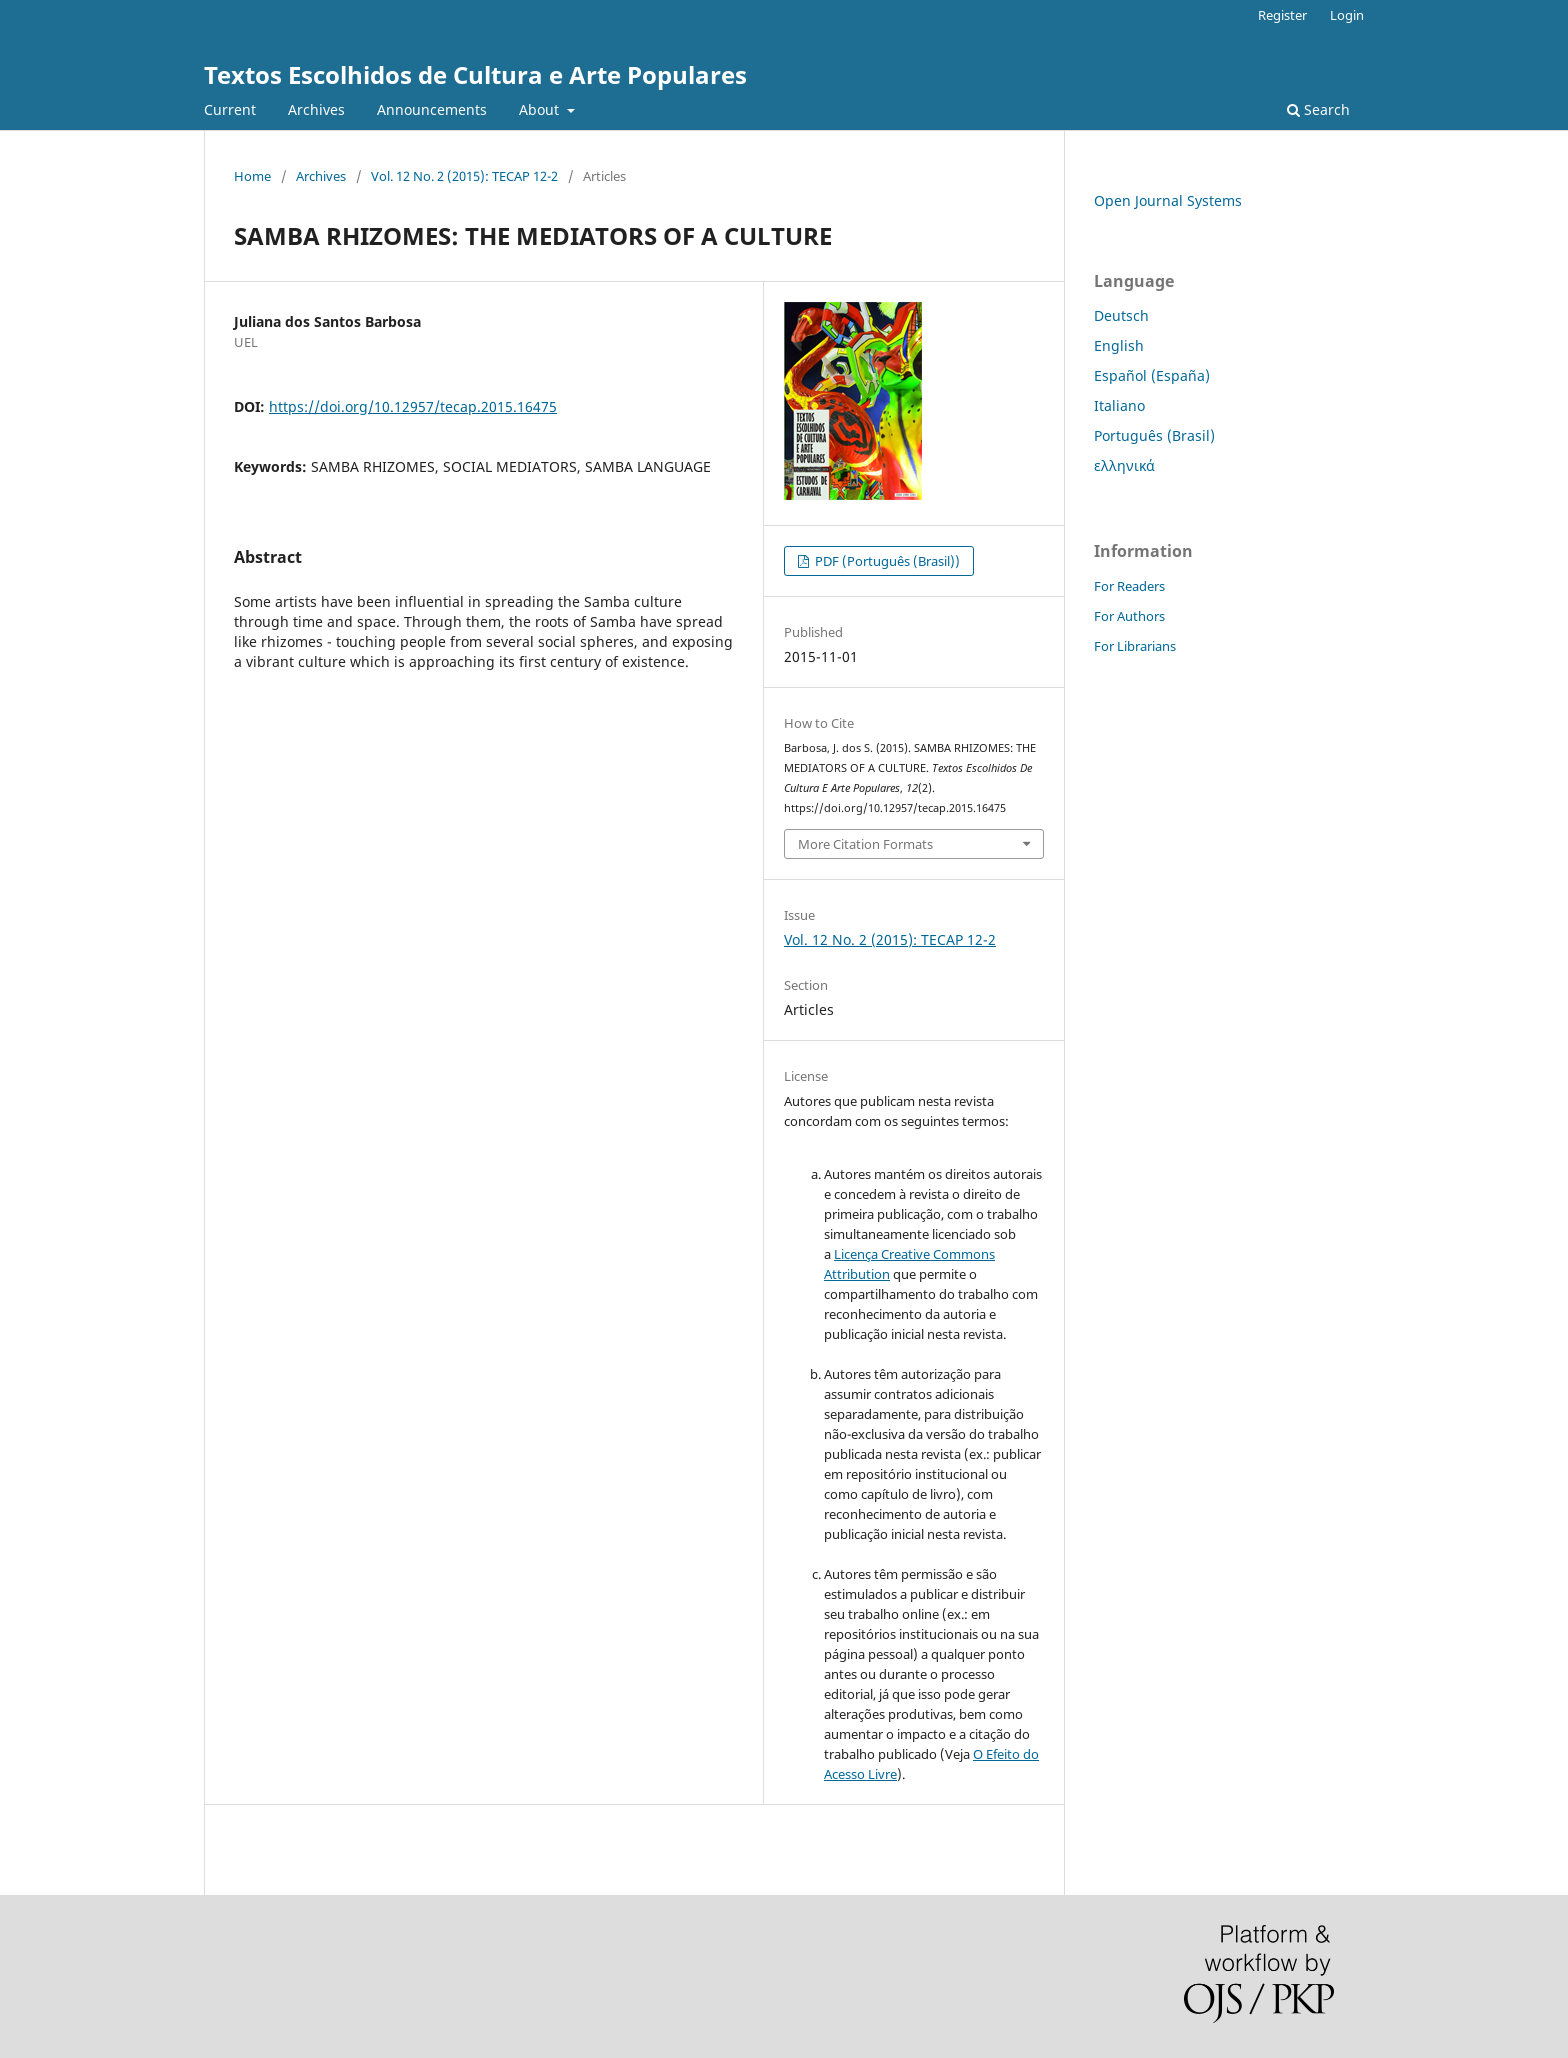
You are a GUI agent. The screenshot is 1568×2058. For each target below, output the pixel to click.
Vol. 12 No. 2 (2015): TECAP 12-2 (464, 176)
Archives (316, 109)
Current (230, 109)
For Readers (1129, 586)
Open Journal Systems (1168, 200)
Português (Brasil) (1154, 435)
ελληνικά (1124, 465)
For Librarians (1135, 646)
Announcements (432, 109)
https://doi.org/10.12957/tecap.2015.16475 (413, 406)
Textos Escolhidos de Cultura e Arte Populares (475, 74)
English (1119, 345)
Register (1282, 15)
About (541, 109)
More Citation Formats (865, 844)
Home (252, 176)
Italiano (1119, 405)
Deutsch (1121, 315)
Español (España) (1152, 375)
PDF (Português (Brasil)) (886, 561)
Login (1347, 15)
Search (1318, 109)
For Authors (1129, 616)
